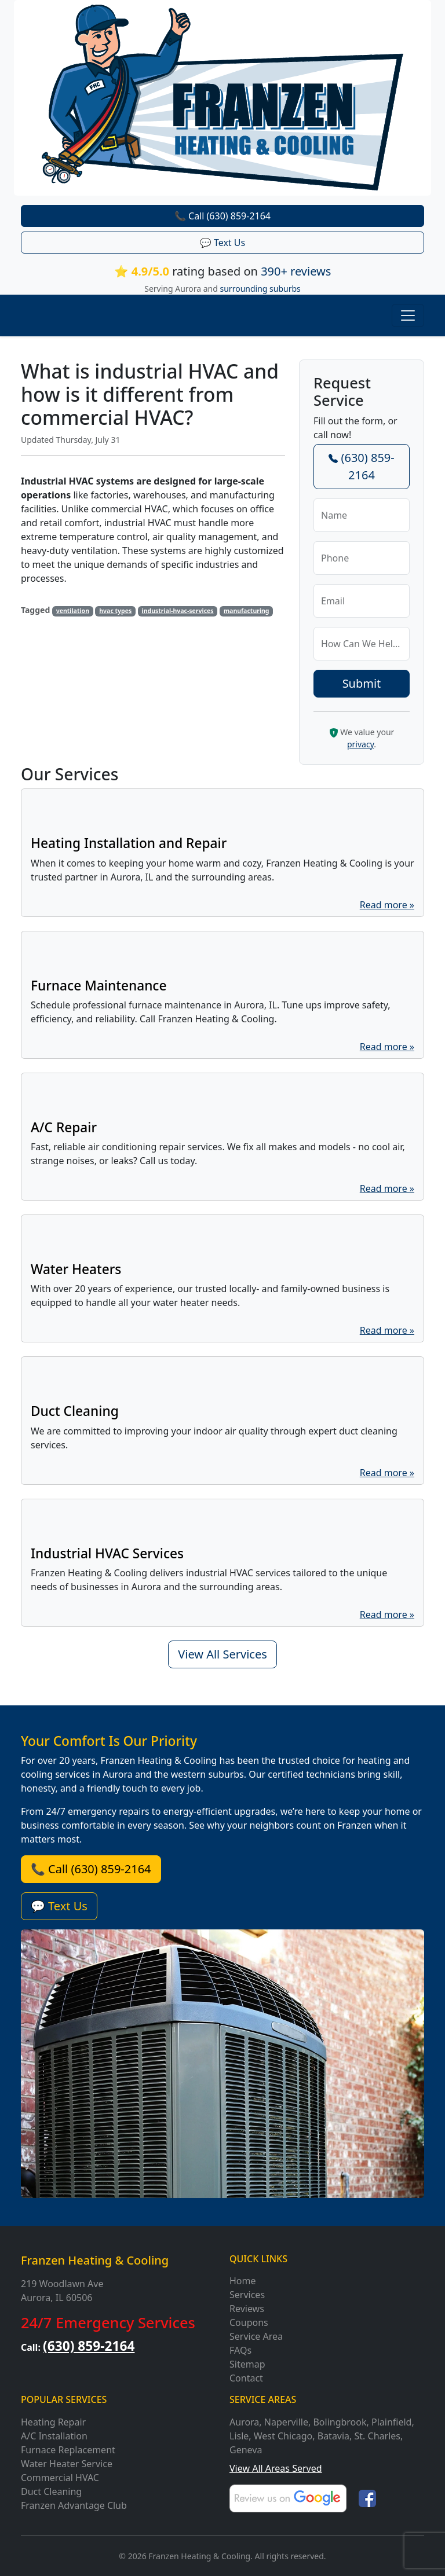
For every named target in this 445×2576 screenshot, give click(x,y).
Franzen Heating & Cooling (95, 2260)
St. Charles (377, 2436)
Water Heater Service (66, 2463)
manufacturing (246, 611)
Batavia (333, 2436)
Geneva (245, 2449)
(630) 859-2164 (361, 466)
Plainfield (391, 2422)
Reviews (246, 2308)
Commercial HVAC (60, 2477)
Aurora (244, 2422)
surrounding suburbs (260, 288)
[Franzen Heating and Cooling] (222, 96)
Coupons (248, 2322)
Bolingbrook (339, 2422)
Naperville (286, 2422)
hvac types (115, 611)
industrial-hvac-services (178, 611)
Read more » (387, 904)
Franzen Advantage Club (74, 2505)
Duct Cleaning (51, 2491)
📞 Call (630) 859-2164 (222, 216)
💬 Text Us (222, 242)
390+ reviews (296, 271)
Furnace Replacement (68, 2449)
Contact (246, 2378)
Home (242, 2280)
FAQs (240, 2350)
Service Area (256, 2336)
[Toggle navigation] (408, 315)
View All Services (222, 1654)
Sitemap (247, 2364)
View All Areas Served (275, 2468)
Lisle (239, 2436)
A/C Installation (54, 2436)
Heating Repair (53, 2422)
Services (247, 2294)
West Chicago (283, 2436)
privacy (360, 744)
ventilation (72, 611)
